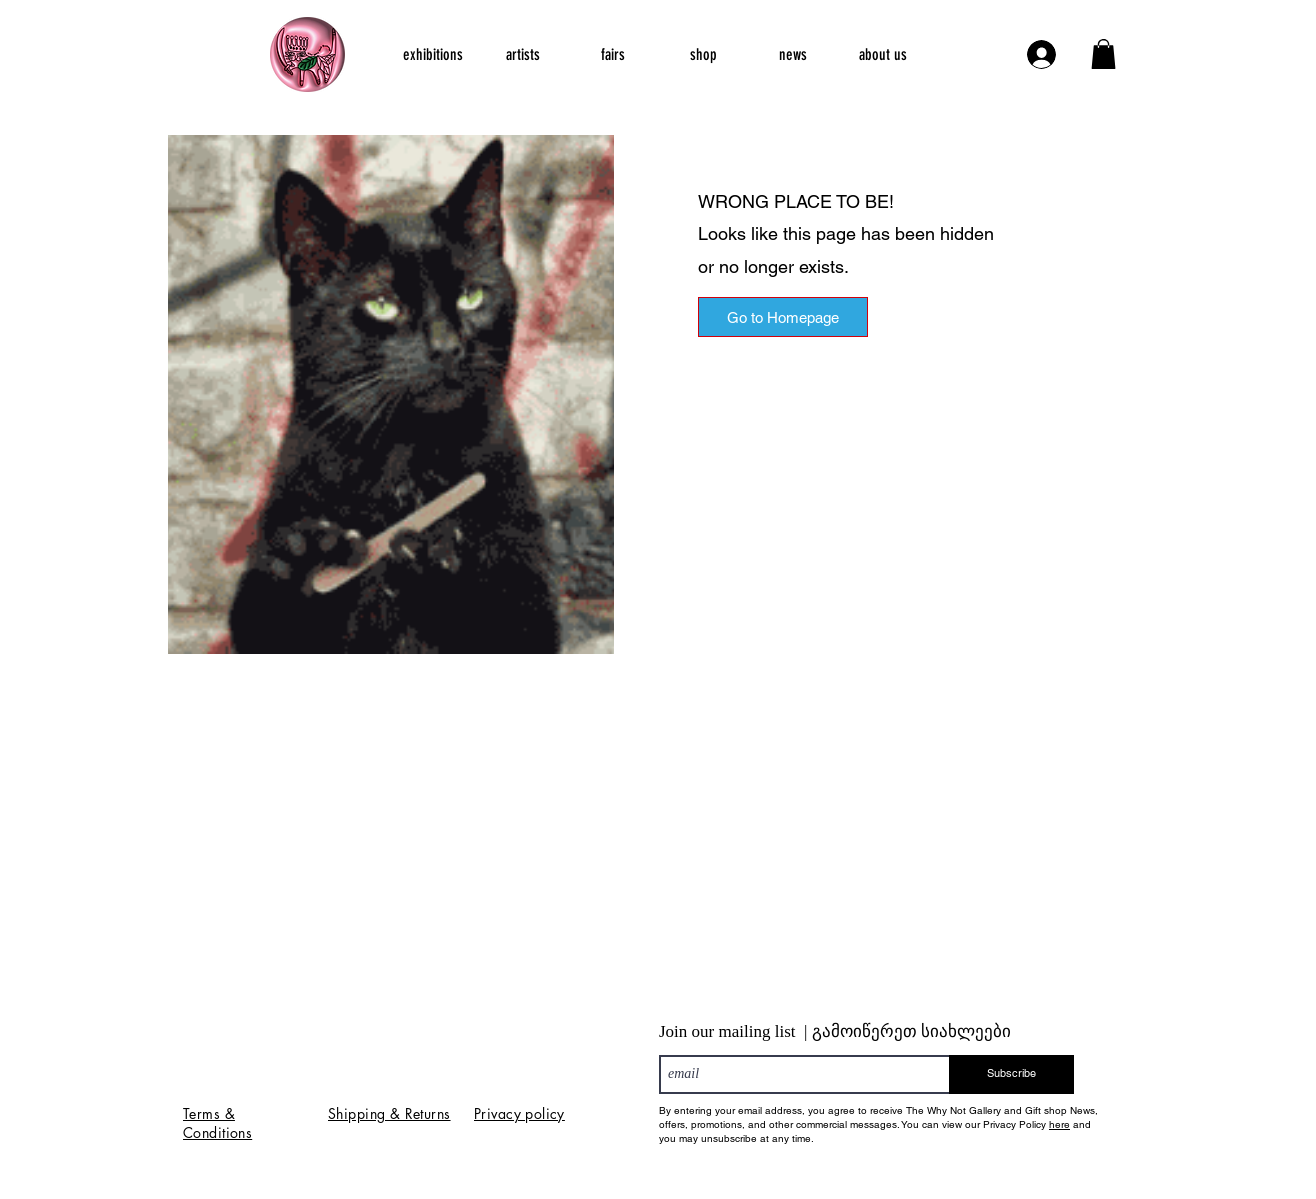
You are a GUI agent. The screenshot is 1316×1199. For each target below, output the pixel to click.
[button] (1103, 54)
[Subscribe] (1011, 1074)
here (1059, 1124)
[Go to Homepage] (783, 317)
